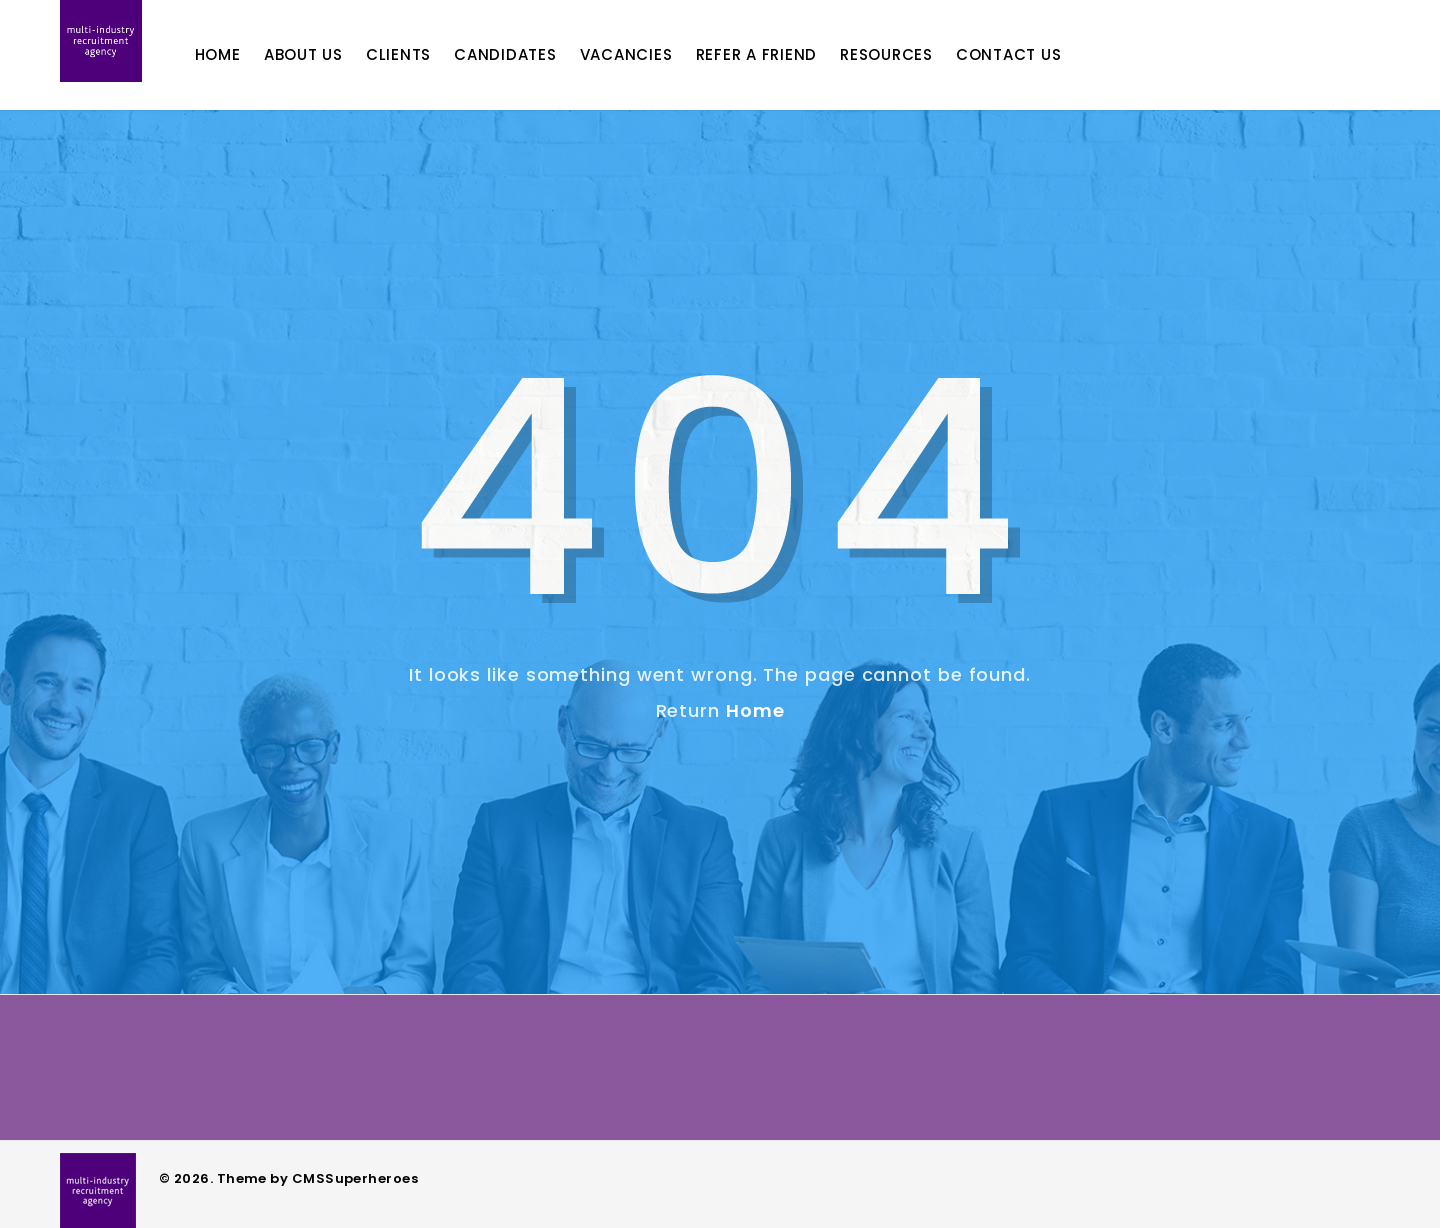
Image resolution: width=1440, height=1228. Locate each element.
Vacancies (654, 54)
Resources (914, 54)
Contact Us (1037, 54)
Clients (426, 54)
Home (246, 54)
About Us (331, 54)
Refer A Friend (785, 54)
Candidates (533, 54)
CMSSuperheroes (355, 1178)
